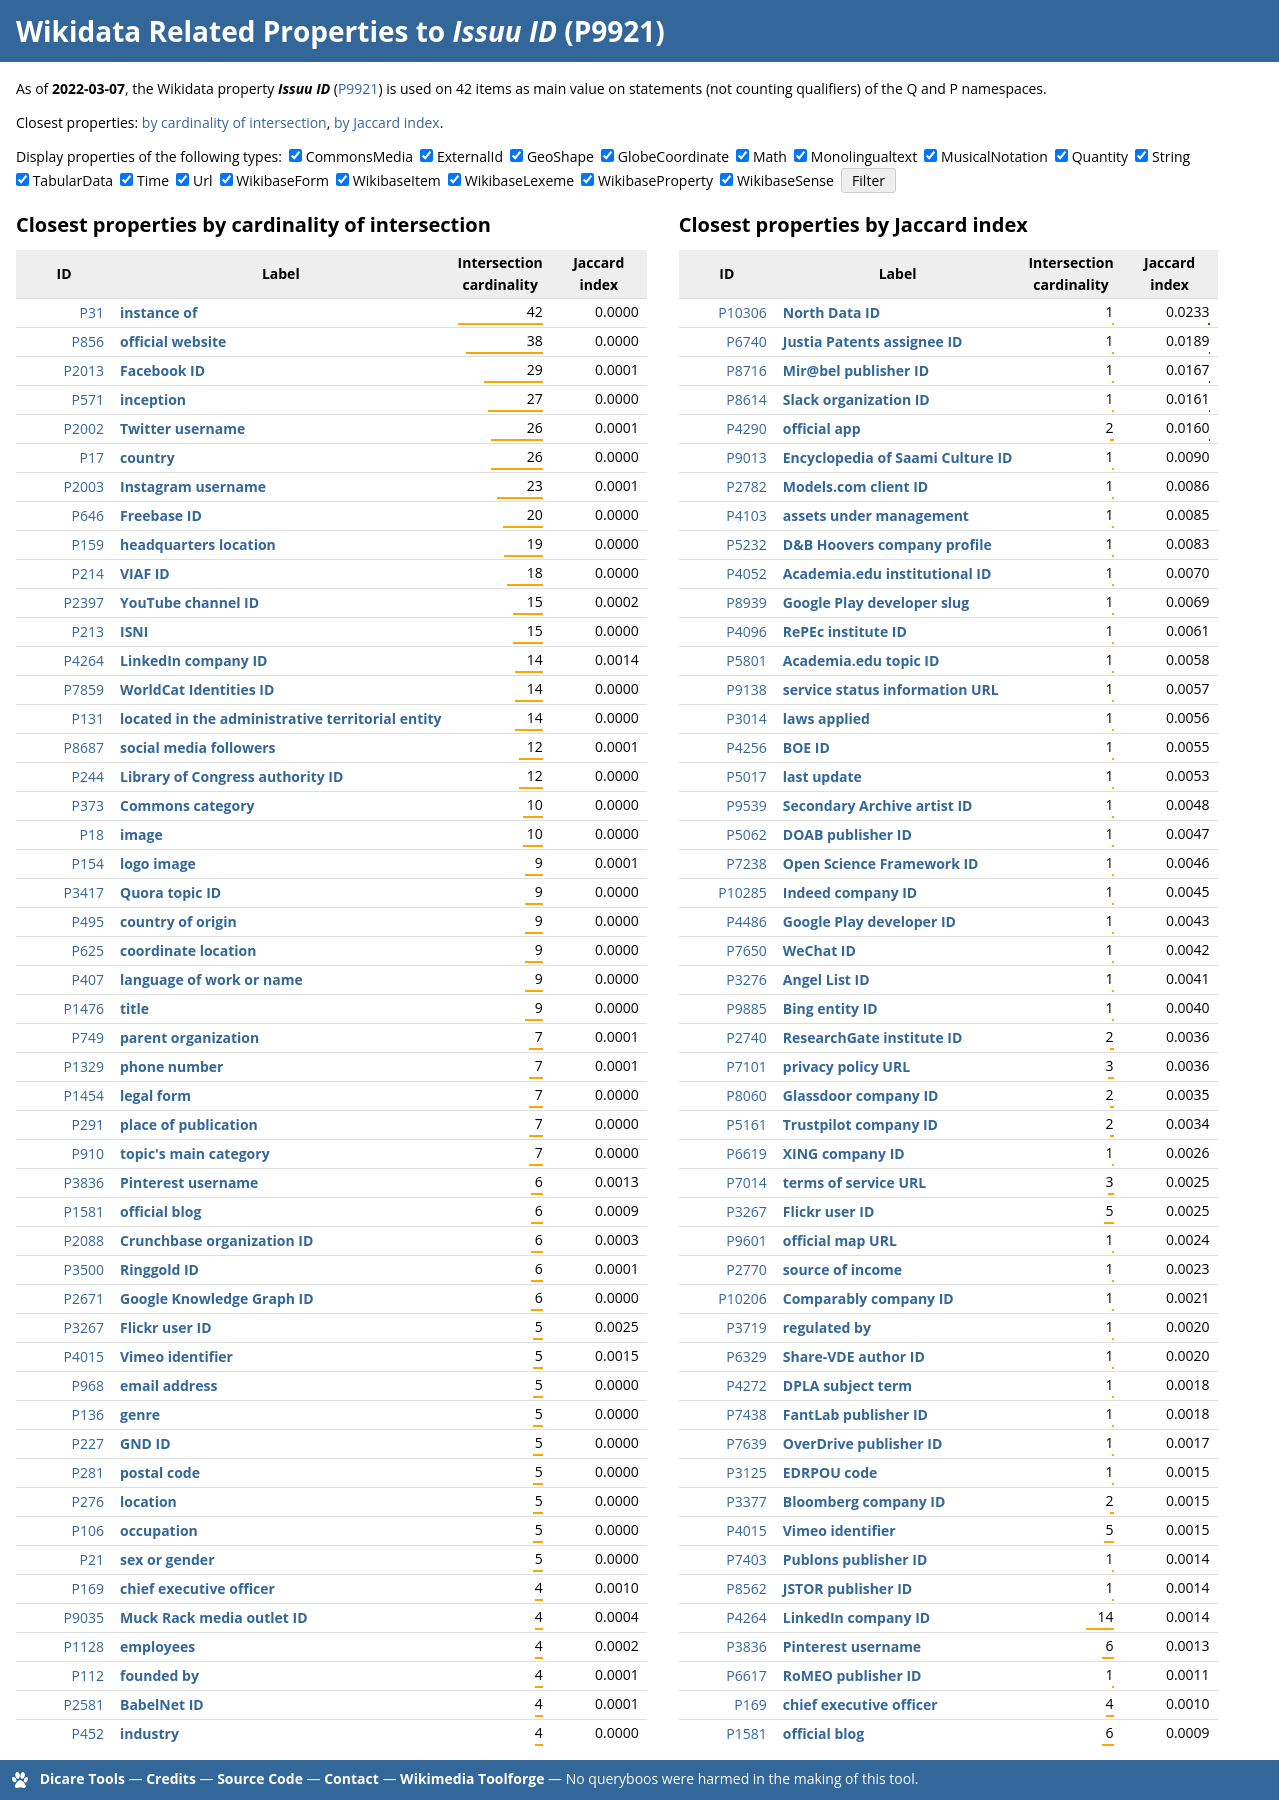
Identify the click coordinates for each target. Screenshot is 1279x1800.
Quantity (1100, 156)
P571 (88, 399)
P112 (88, 1675)
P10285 (742, 892)
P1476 (84, 1008)
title (134, 1008)
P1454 (84, 1095)
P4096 (746, 631)
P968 (88, 1385)
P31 (92, 312)
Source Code (260, 1778)
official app (822, 428)
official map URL (840, 1240)
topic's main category (195, 1153)
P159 (88, 544)
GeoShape (560, 156)
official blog (160, 1211)
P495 (88, 921)
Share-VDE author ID (854, 1356)
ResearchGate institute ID (873, 1037)
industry (149, 1733)
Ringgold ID (159, 1269)
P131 (88, 718)
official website (173, 341)
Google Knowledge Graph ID (217, 1298)
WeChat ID (819, 950)
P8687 (84, 747)
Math (770, 156)
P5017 (746, 776)
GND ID (145, 1443)
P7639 (746, 1443)
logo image (158, 863)
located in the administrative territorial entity (281, 718)
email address (168, 1385)
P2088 (84, 1240)
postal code (160, 1472)
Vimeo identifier (176, 1356)
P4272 (746, 1385)
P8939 (746, 602)
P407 (88, 979)
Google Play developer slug (876, 602)
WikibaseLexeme (519, 180)
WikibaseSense (785, 180)
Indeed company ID (850, 892)
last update (822, 776)
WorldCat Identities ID (197, 689)
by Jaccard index (387, 122)
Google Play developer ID (869, 921)
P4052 (746, 573)
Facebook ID (162, 370)
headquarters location (198, 544)
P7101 (746, 1066)
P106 (88, 1530)
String (1171, 156)
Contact (351, 1778)
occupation (159, 1530)
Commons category (187, 805)
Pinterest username (189, 1182)
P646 (88, 515)
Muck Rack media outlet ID (214, 1617)
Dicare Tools (82, 1778)
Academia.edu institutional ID (887, 573)
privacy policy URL (846, 1066)
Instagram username (193, 486)
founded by (159, 1675)
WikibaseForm (282, 180)
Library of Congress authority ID (231, 776)
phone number (171, 1066)
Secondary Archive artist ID (878, 805)
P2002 (84, 428)
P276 (88, 1501)
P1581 (84, 1211)
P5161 (746, 1124)
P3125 (746, 1472)
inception (153, 399)
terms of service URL (854, 1182)
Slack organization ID (856, 399)
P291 (88, 1124)
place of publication (189, 1124)
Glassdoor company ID (861, 1095)
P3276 (746, 979)
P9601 (746, 1240)
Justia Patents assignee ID (873, 341)
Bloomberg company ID (864, 1501)
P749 (88, 1037)
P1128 (84, 1646)
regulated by (827, 1327)
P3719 (746, 1327)
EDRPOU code (830, 1472)
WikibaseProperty (655, 180)
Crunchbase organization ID (216, 1240)
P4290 (746, 428)
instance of (158, 312)
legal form (155, 1095)
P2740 (746, 1037)
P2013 (84, 370)
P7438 (746, 1414)
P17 (92, 457)
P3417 (84, 892)
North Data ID (831, 312)
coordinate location (188, 950)
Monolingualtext (864, 156)
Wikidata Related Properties (212, 31)
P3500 (84, 1269)
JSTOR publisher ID (847, 1588)
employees (157, 1646)
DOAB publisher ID (847, 834)
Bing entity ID (830, 1008)
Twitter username (182, 428)
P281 (88, 1472)
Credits (171, 1778)
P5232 (746, 544)
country (147, 457)
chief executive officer (197, 1588)
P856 (88, 341)
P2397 (84, 602)
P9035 (84, 1617)
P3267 (84, 1327)
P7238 (746, 863)
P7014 (746, 1182)
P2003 (84, 486)
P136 (88, 1414)
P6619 (746, 1153)
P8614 (746, 399)
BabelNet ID (162, 1704)
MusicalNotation (994, 156)
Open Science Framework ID (881, 863)
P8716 (746, 370)
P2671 (84, 1298)
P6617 (746, 1675)
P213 (88, 631)
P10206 (742, 1298)
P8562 (746, 1588)
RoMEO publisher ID (852, 1675)
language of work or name (211, 979)
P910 (88, 1153)
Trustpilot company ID (860, 1124)
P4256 (746, 747)
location (148, 1501)
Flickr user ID (166, 1327)
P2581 (84, 1704)
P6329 (746, 1356)
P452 (88, 1733)
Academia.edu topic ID (861, 660)
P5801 (746, 660)
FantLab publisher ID (855, 1414)
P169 (88, 1588)
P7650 (746, 950)
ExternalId (470, 156)
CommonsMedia (359, 156)
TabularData (73, 180)
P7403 (746, 1559)
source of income (842, 1269)
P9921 (358, 88)
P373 (88, 805)
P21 (92, 1559)
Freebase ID (161, 515)
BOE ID (806, 747)
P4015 (84, 1356)
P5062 (746, 834)
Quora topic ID (170, 892)
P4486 (746, 921)
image (141, 834)
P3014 (746, 718)
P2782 (746, 486)
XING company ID (844, 1153)
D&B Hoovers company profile (887, 544)
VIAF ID (145, 573)
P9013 (746, 457)
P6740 (746, 341)
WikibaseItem (397, 180)
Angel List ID (826, 979)
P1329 (84, 1066)
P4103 (746, 515)
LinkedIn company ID (193, 660)
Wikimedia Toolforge (472, 1778)
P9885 (746, 1008)
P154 (88, 863)
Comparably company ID (868, 1298)
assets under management (876, 515)
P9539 (746, 805)
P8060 (746, 1095)
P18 (92, 834)
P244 (88, 776)
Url (202, 180)
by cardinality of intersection (234, 122)
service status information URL (891, 689)
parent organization (189, 1037)
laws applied (826, 718)
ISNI (134, 631)
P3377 (746, 1501)
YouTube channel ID (189, 602)
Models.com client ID (855, 486)
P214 (88, 573)
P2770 (746, 1269)
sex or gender (167, 1559)
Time (153, 180)
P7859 (84, 689)
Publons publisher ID (855, 1559)
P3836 (84, 1182)
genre (140, 1414)
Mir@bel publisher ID (856, 370)
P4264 (84, 660)
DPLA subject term (847, 1385)
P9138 (746, 689)
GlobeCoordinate (673, 156)
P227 (88, 1443)
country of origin (178, 921)
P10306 (742, 312)
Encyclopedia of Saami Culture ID (898, 457)
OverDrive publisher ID (863, 1443)
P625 (88, 950)
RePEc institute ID (845, 631)
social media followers (198, 747)
